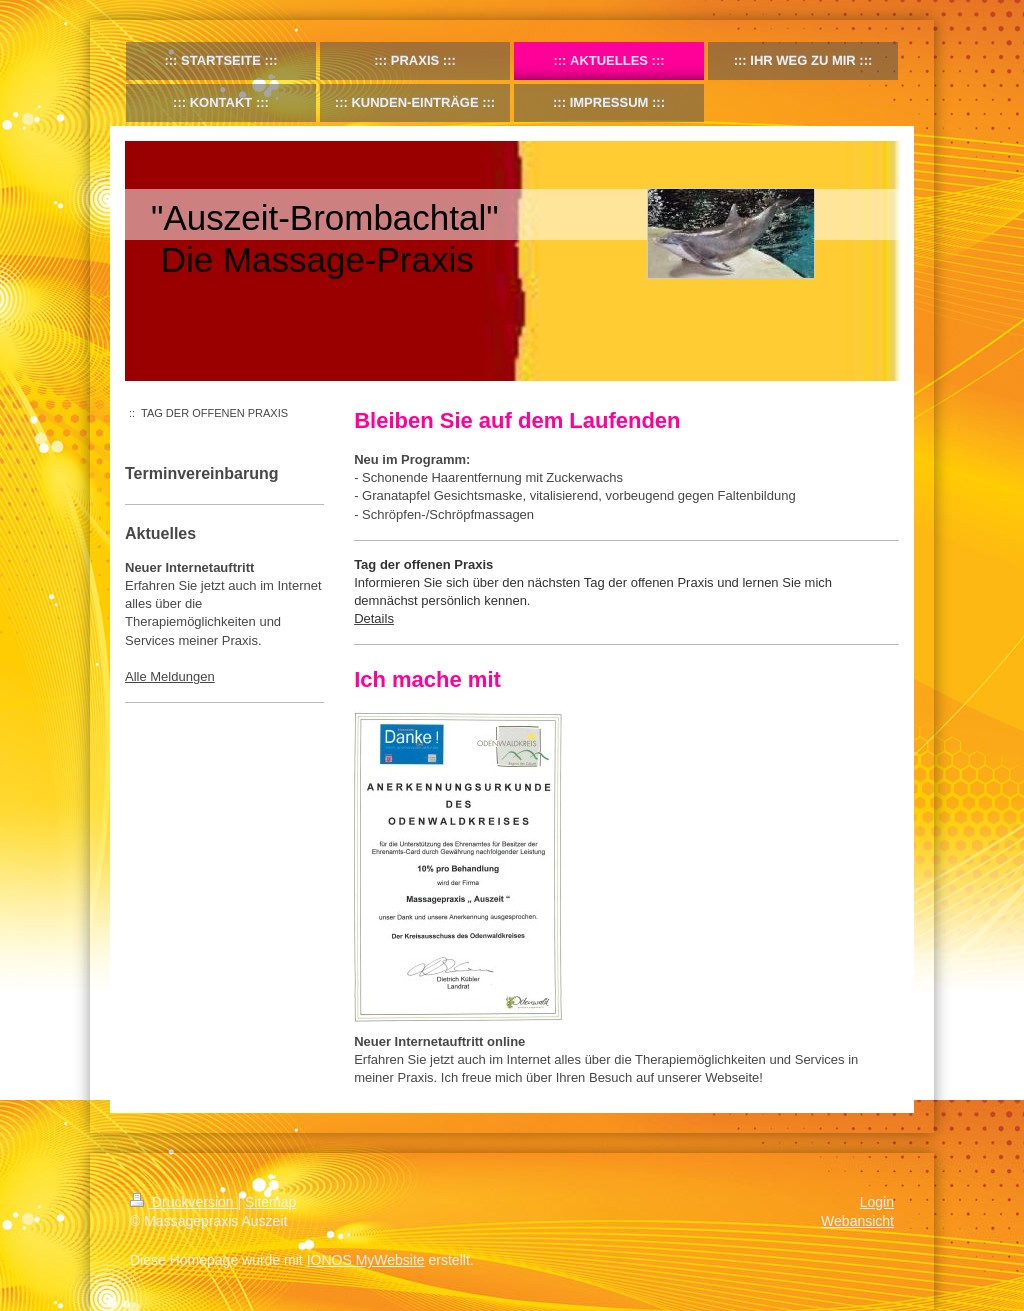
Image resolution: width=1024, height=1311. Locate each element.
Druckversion (183, 1202)
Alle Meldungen (170, 676)
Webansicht (857, 1221)
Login (877, 1202)
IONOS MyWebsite (366, 1260)
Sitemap (270, 1202)
